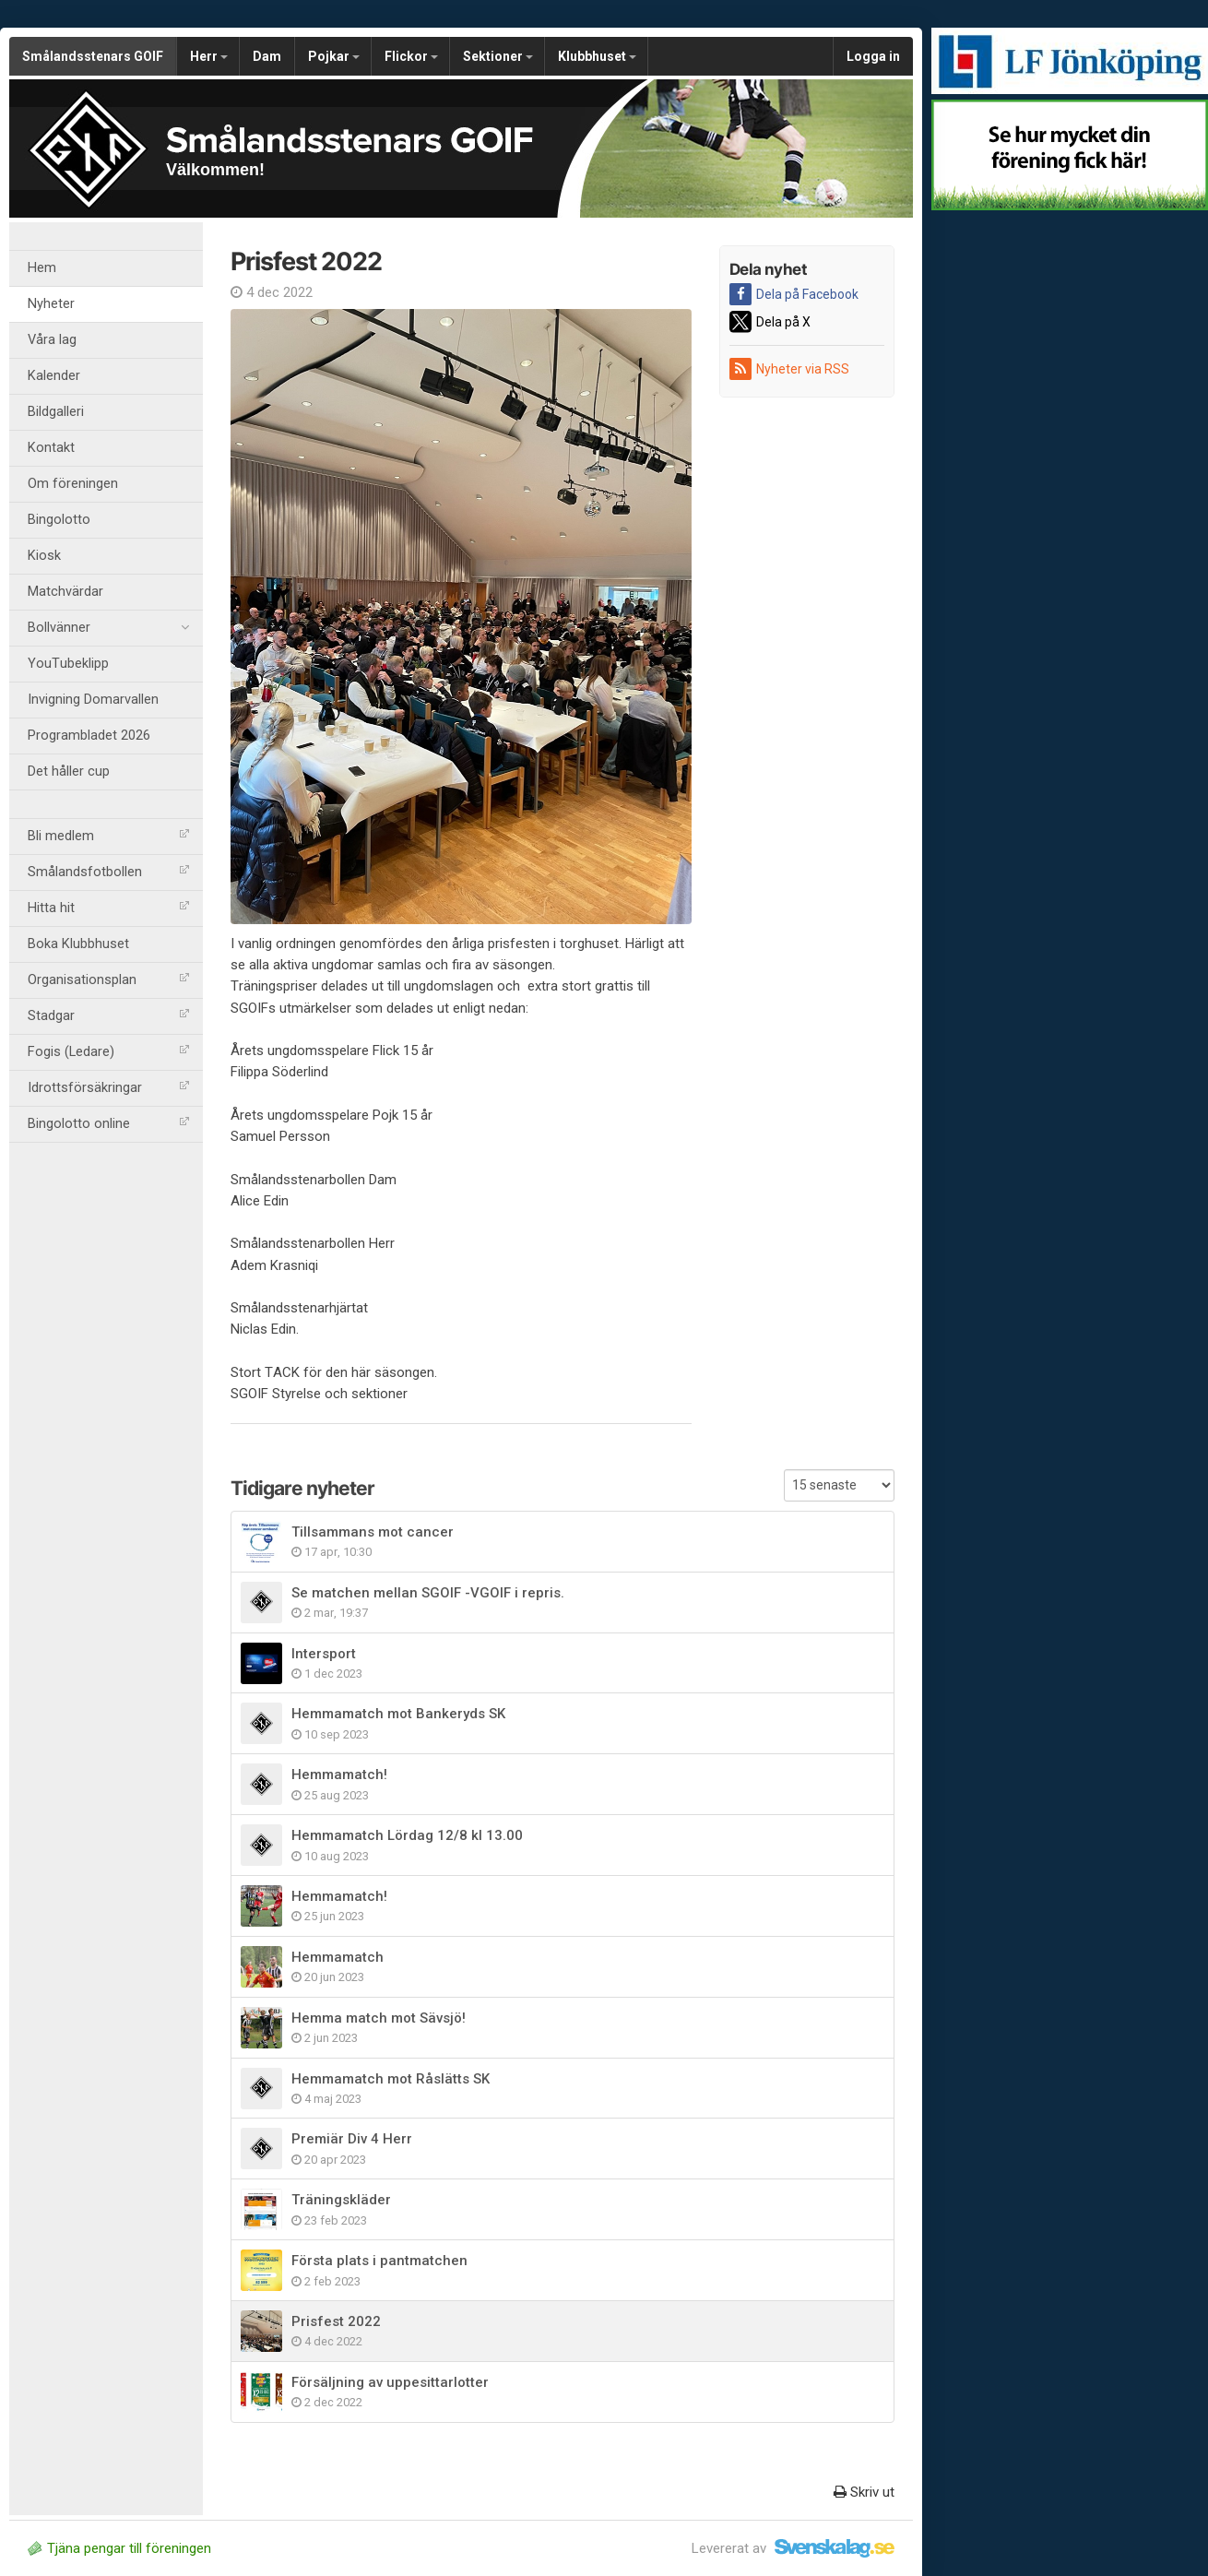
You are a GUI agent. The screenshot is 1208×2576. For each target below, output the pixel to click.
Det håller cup (69, 771)
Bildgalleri (56, 412)
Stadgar (108, 1016)
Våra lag (52, 340)
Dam (267, 56)
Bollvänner (108, 628)
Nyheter (51, 304)
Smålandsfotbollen (108, 872)
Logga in (873, 56)
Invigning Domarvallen (93, 699)
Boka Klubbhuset (78, 944)
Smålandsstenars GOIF (92, 56)
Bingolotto (59, 520)
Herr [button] (209, 56)
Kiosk (44, 556)
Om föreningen (73, 484)
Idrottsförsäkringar (108, 1088)
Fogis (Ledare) (108, 1052)
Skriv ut (864, 2492)
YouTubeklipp (68, 663)
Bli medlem (108, 836)
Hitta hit (108, 908)
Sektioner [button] (498, 56)
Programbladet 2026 (89, 735)
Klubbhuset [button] (597, 56)
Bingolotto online (108, 1124)
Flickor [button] (411, 56)
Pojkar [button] (334, 56)
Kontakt (51, 448)
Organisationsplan (108, 980)
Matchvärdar (65, 591)
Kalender (54, 376)
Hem (42, 268)
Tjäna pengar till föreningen (119, 2548)
